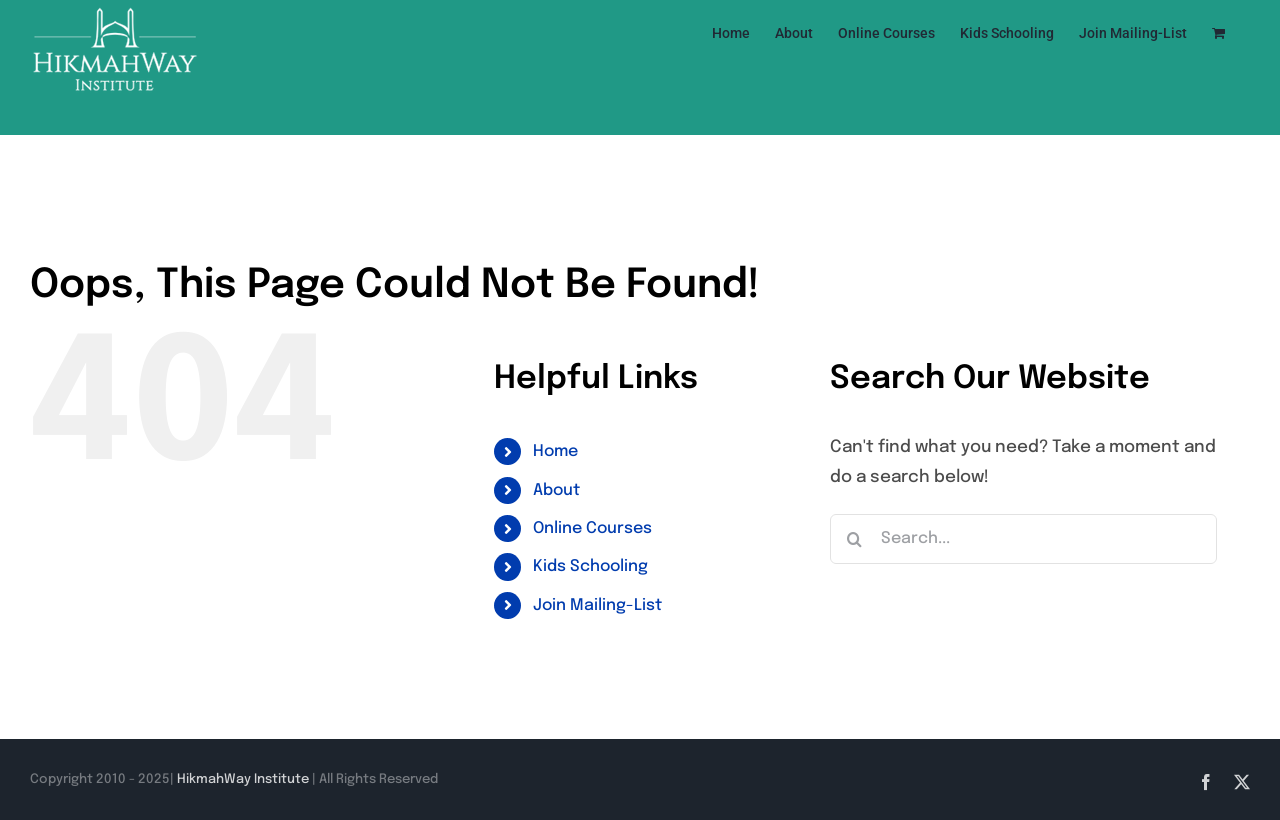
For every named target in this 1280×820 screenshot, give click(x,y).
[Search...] (1023, 539)
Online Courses (592, 528)
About (556, 490)
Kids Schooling (590, 566)
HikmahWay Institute (243, 779)
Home (555, 451)
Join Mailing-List (597, 605)
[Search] (855, 539)
